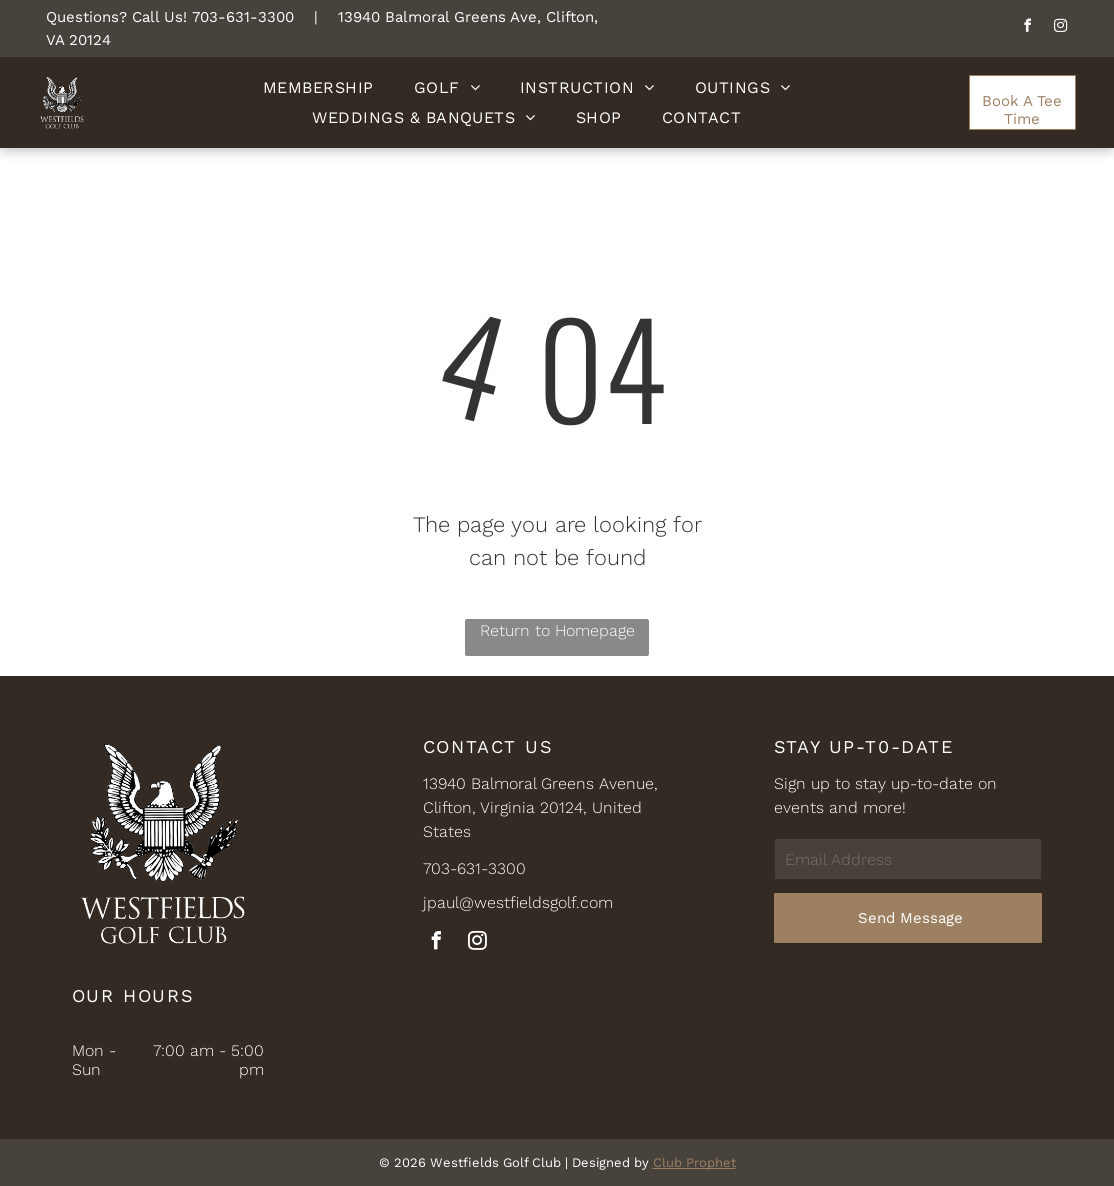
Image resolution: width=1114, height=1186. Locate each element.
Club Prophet (694, 1162)
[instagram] (1060, 28)
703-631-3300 (243, 17)
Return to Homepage (557, 630)
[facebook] (1027, 28)
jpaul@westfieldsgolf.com (518, 902)
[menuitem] (318, 87)
